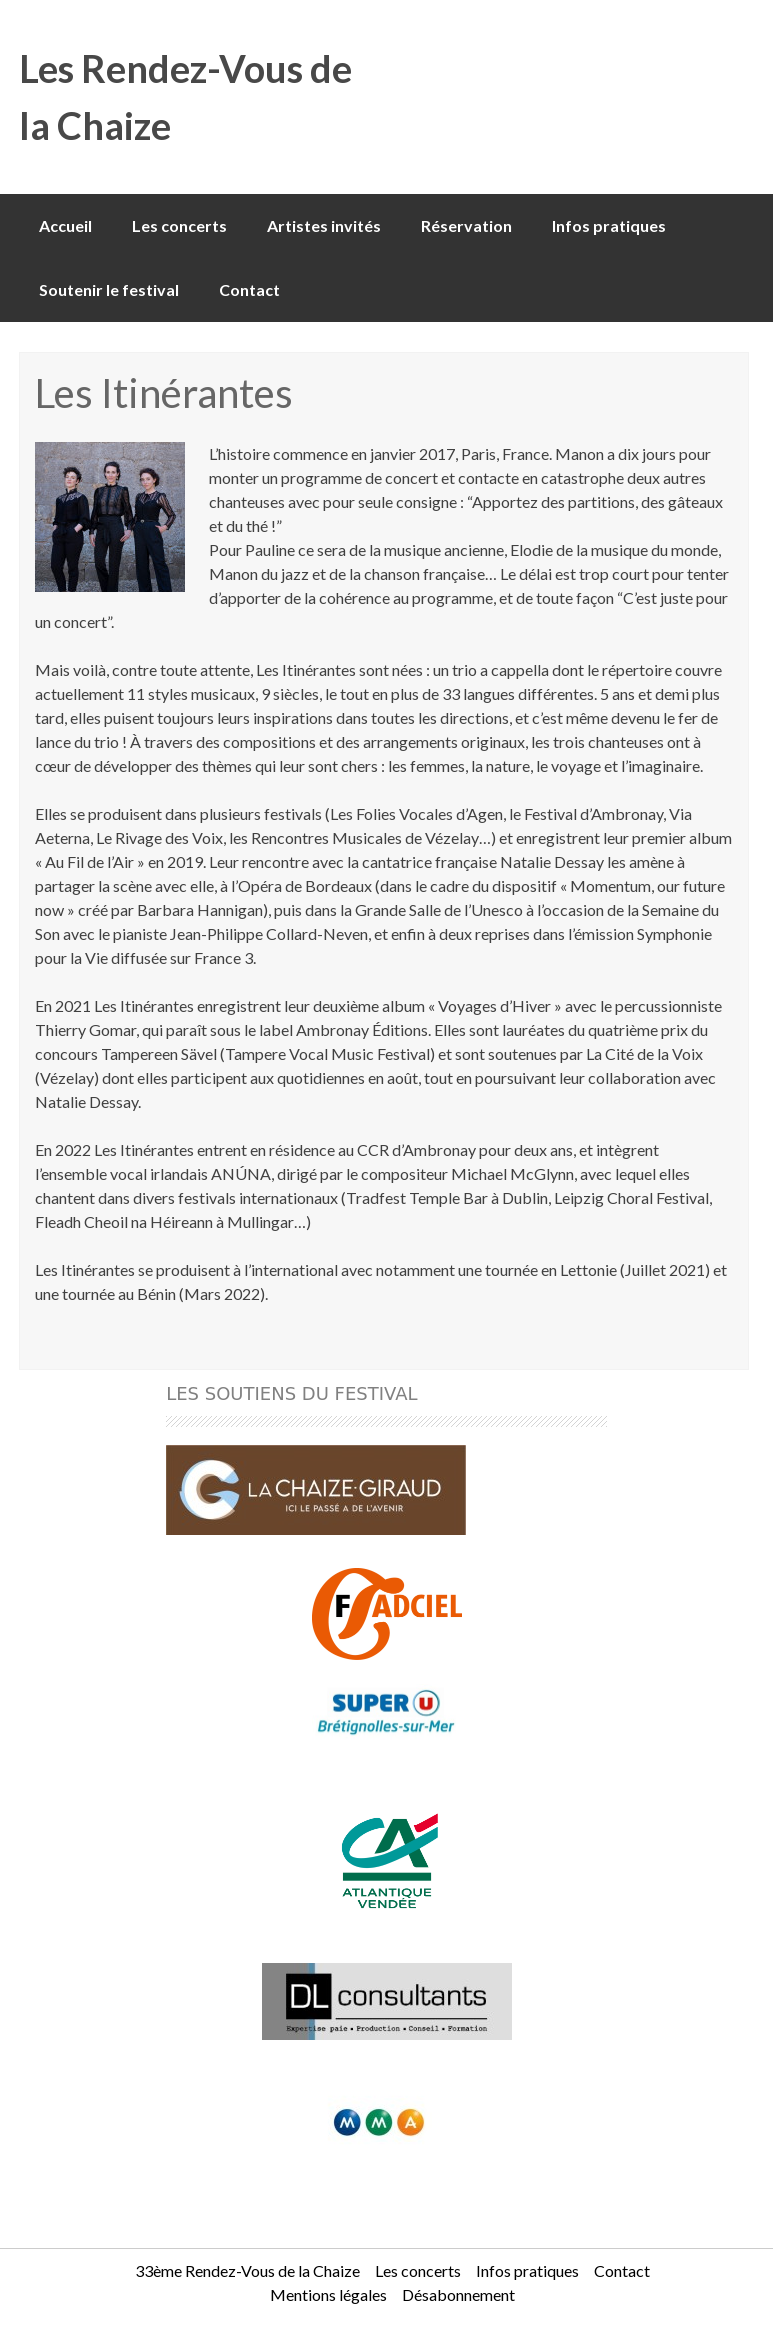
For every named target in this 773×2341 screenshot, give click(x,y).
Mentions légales (328, 2294)
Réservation (466, 225)
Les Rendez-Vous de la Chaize (185, 96)
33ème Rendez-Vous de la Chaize (247, 2270)
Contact (249, 289)
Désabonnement (458, 2294)
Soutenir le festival (109, 289)
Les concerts (179, 225)
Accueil (65, 225)
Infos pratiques (609, 225)
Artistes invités (324, 225)
